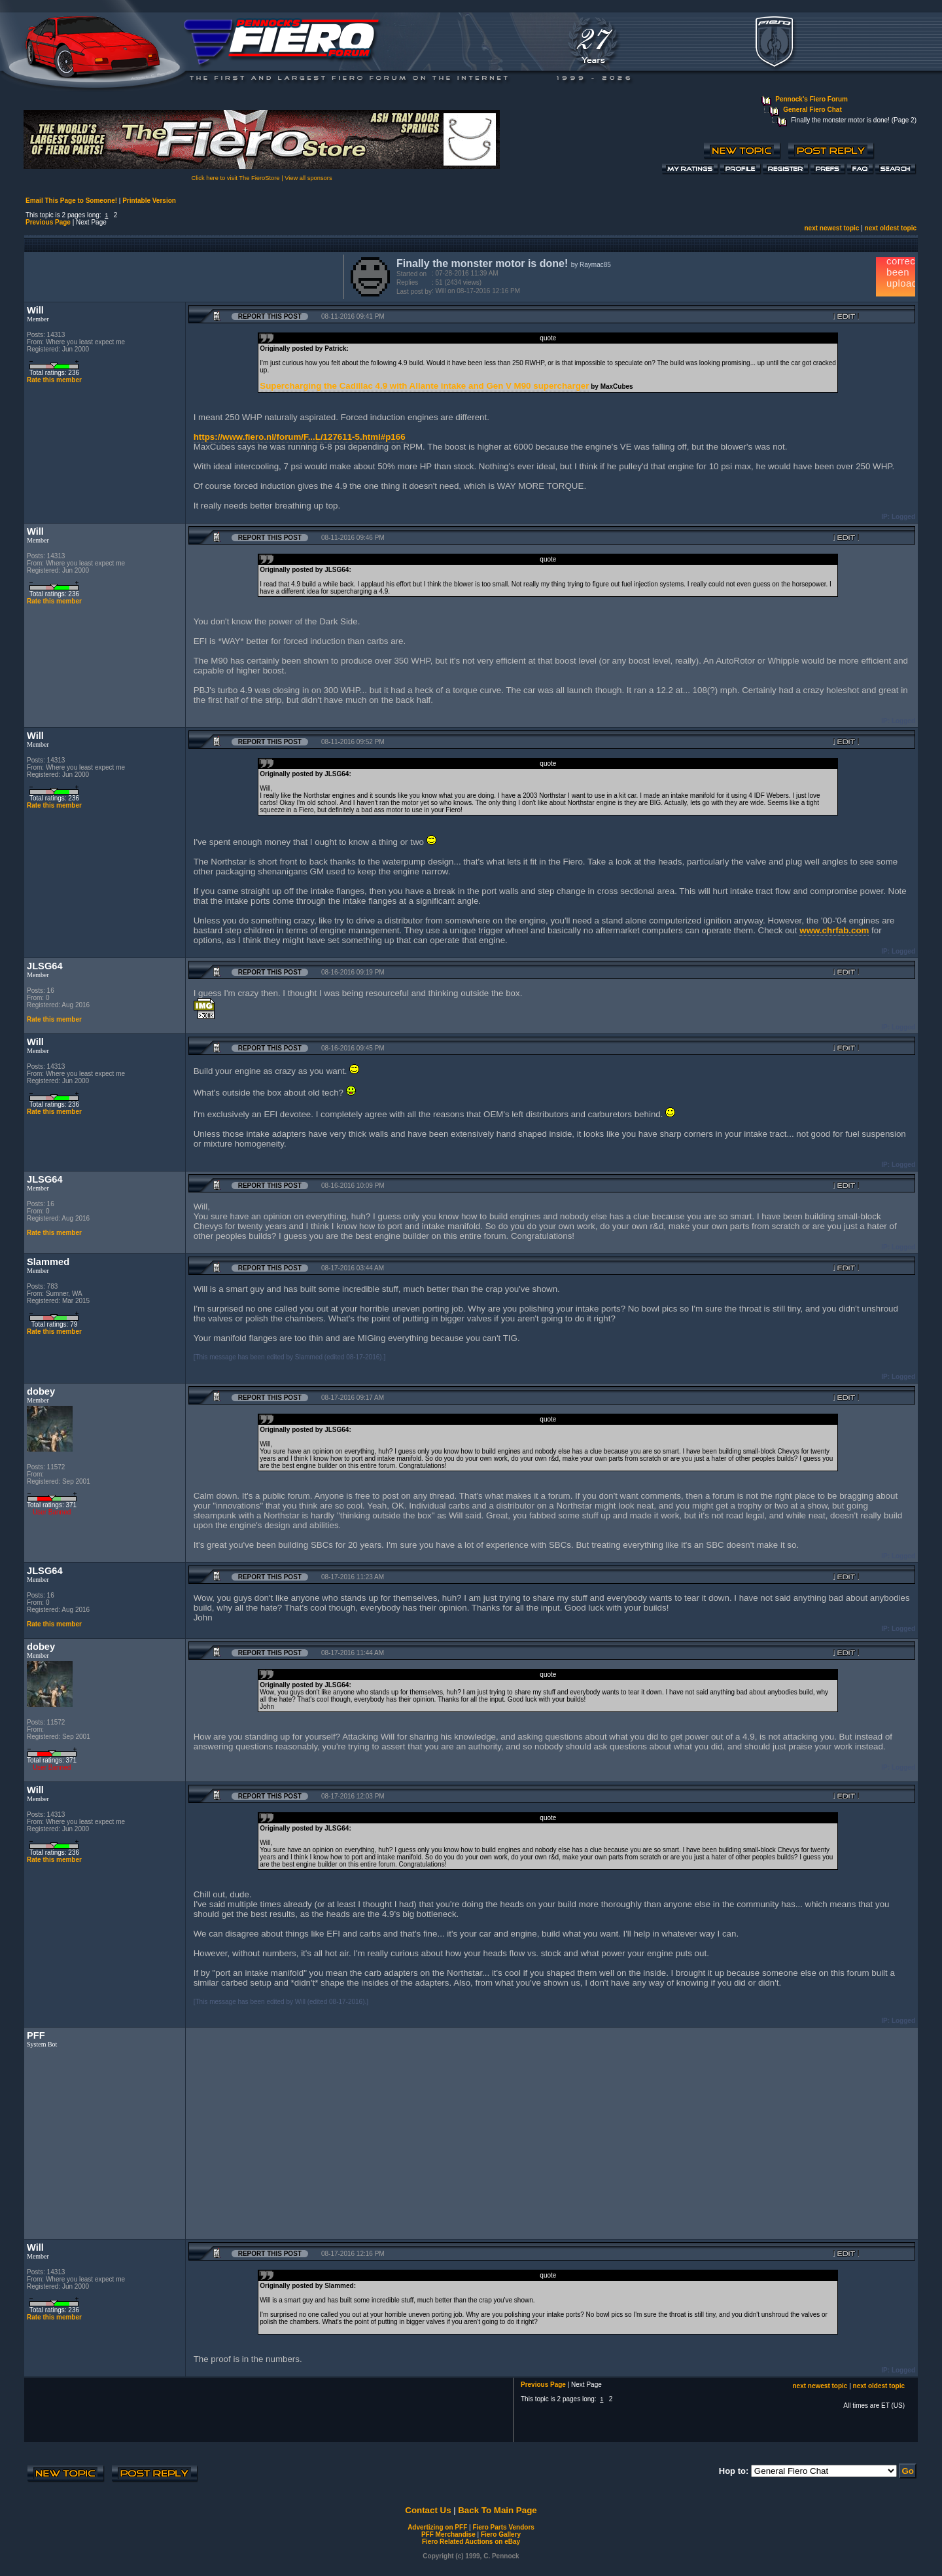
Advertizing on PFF (437, 2527)
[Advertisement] (181, 275)
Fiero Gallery (501, 2534)
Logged (903, 516)
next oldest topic (890, 228)
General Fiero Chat (812, 109)
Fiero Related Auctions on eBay (471, 2541)
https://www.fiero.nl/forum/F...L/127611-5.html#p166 (300, 437)
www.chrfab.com (834, 930)
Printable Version (149, 200)
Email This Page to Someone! (71, 200)
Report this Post (270, 316)
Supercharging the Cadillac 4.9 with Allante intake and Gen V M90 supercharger (424, 386)
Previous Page (48, 222)
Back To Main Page (497, 2510)
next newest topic (831, 228)
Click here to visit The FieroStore (235, 178)
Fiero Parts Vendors (503, 2527)
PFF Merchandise (448, 2534)
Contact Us (428, 2510)
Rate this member (54, 380)
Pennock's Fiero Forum (811, 99)
